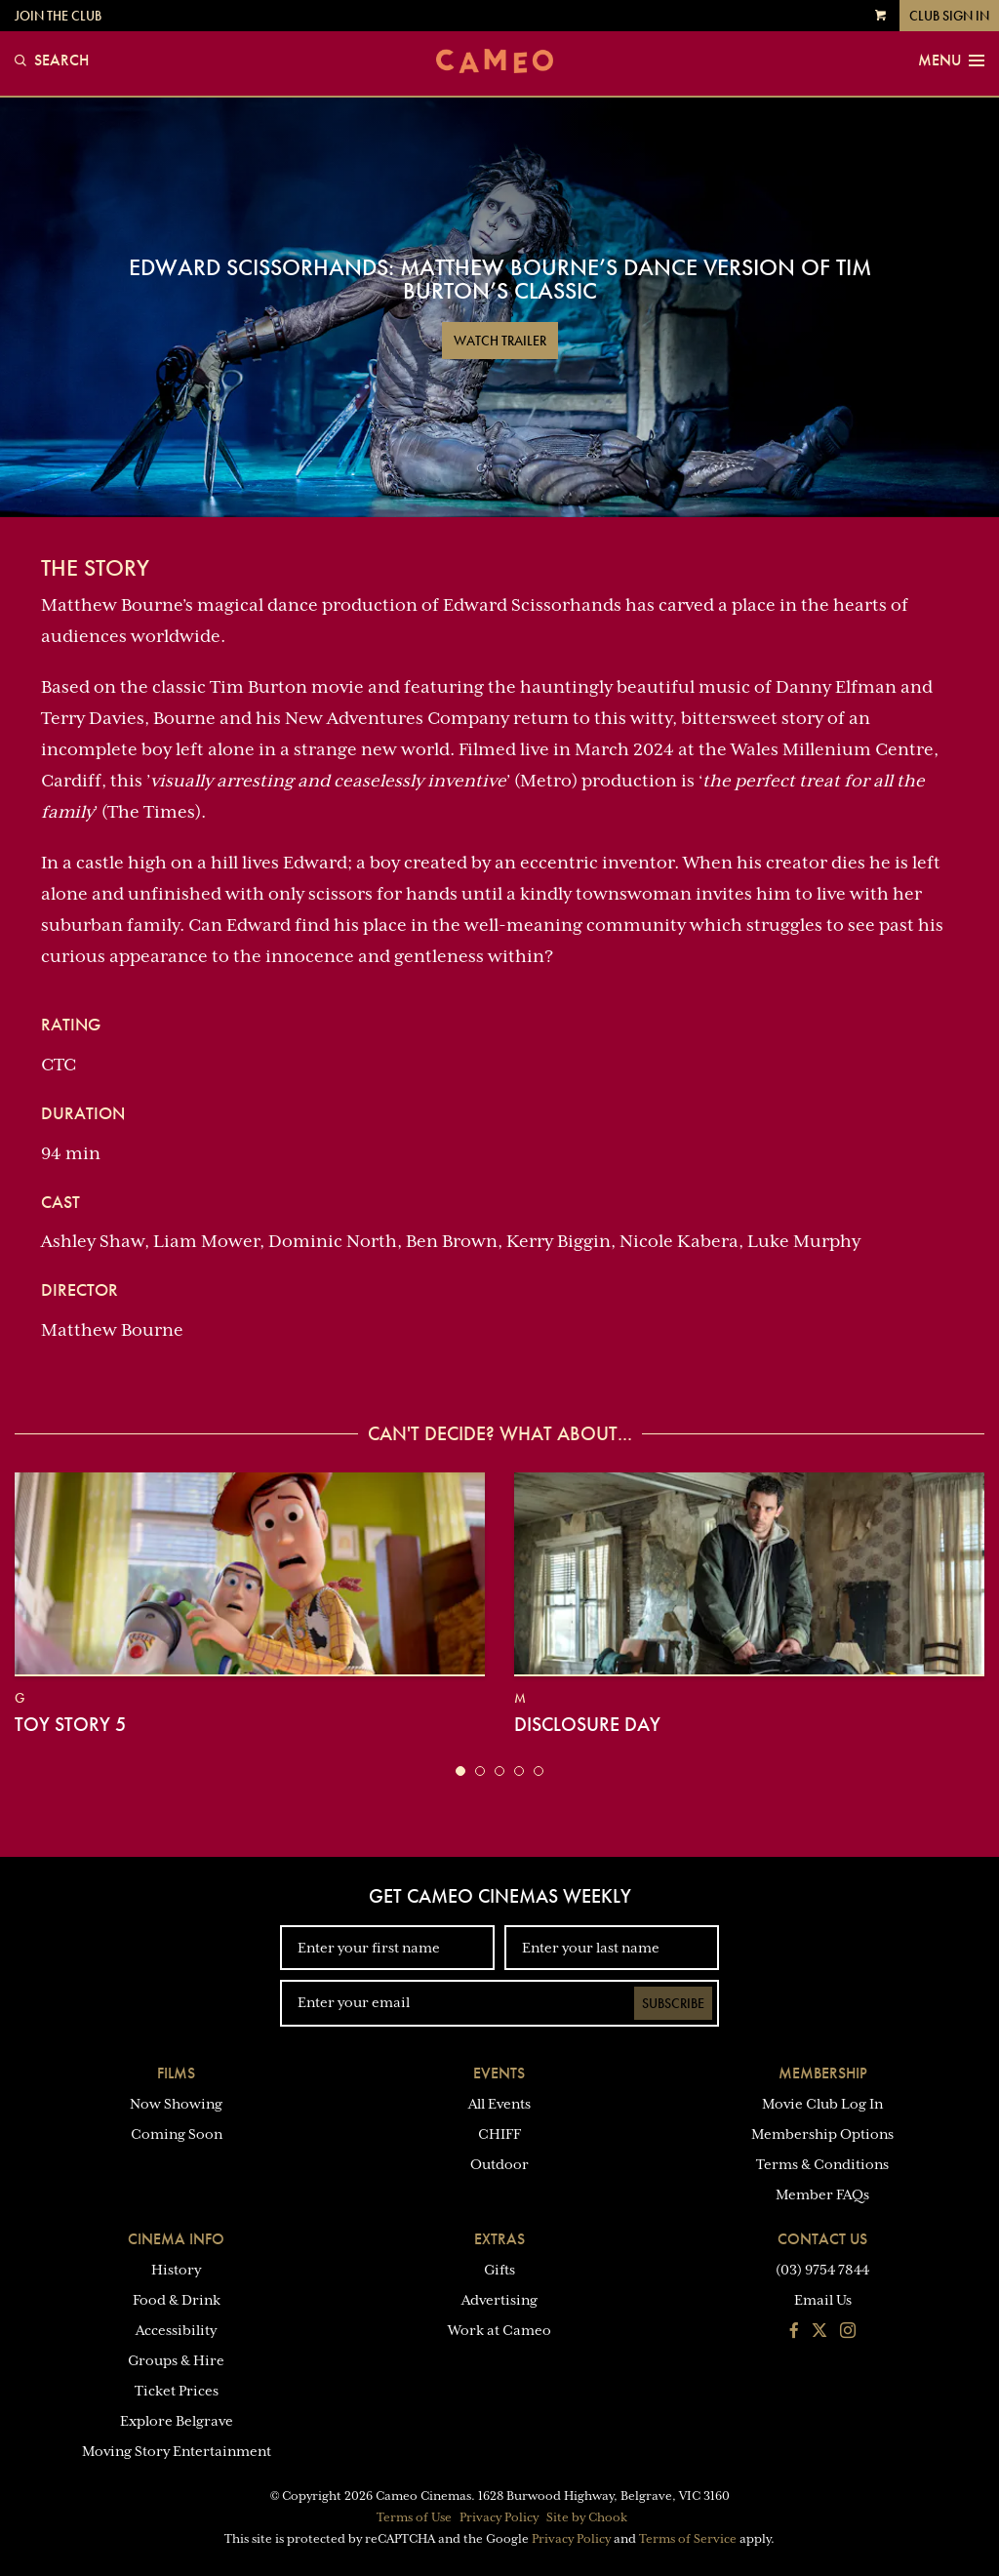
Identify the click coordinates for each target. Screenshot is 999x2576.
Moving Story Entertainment (176, 2451)
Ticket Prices (177, 2390)
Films (176, 2073)
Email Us (823, 2300)
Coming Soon (176, 2134)
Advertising (499, 2300)
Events (499, 2073)
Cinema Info (176, 2239)
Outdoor (499, 2164)
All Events (499, 2104)
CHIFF (499, 2134)
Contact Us (822, 2239)
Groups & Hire (176, 2360)
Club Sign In (949, 15)
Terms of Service (688, 2539)
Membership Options (822, 2134)
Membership (823, 2073)
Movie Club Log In (822, 2104)
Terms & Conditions (822, 2164)
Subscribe (673, 2003)
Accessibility (176, 2330)
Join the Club (58, 15)
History (176, 2269)
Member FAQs (822, 2194)
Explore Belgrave (176, 2421)
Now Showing (176, 2104)
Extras (499, 2239)
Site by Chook (586, 2517)
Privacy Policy (499, 2517)
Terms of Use (414, 2517)
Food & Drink (176, 2300)
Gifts (499, 2269)
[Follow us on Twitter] (819, 2332)
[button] (460, 1771)
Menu (951, 60)
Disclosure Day (587, 1724)
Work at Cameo (499, 2330)
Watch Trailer (500, 340)
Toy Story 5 (70, 1724)
